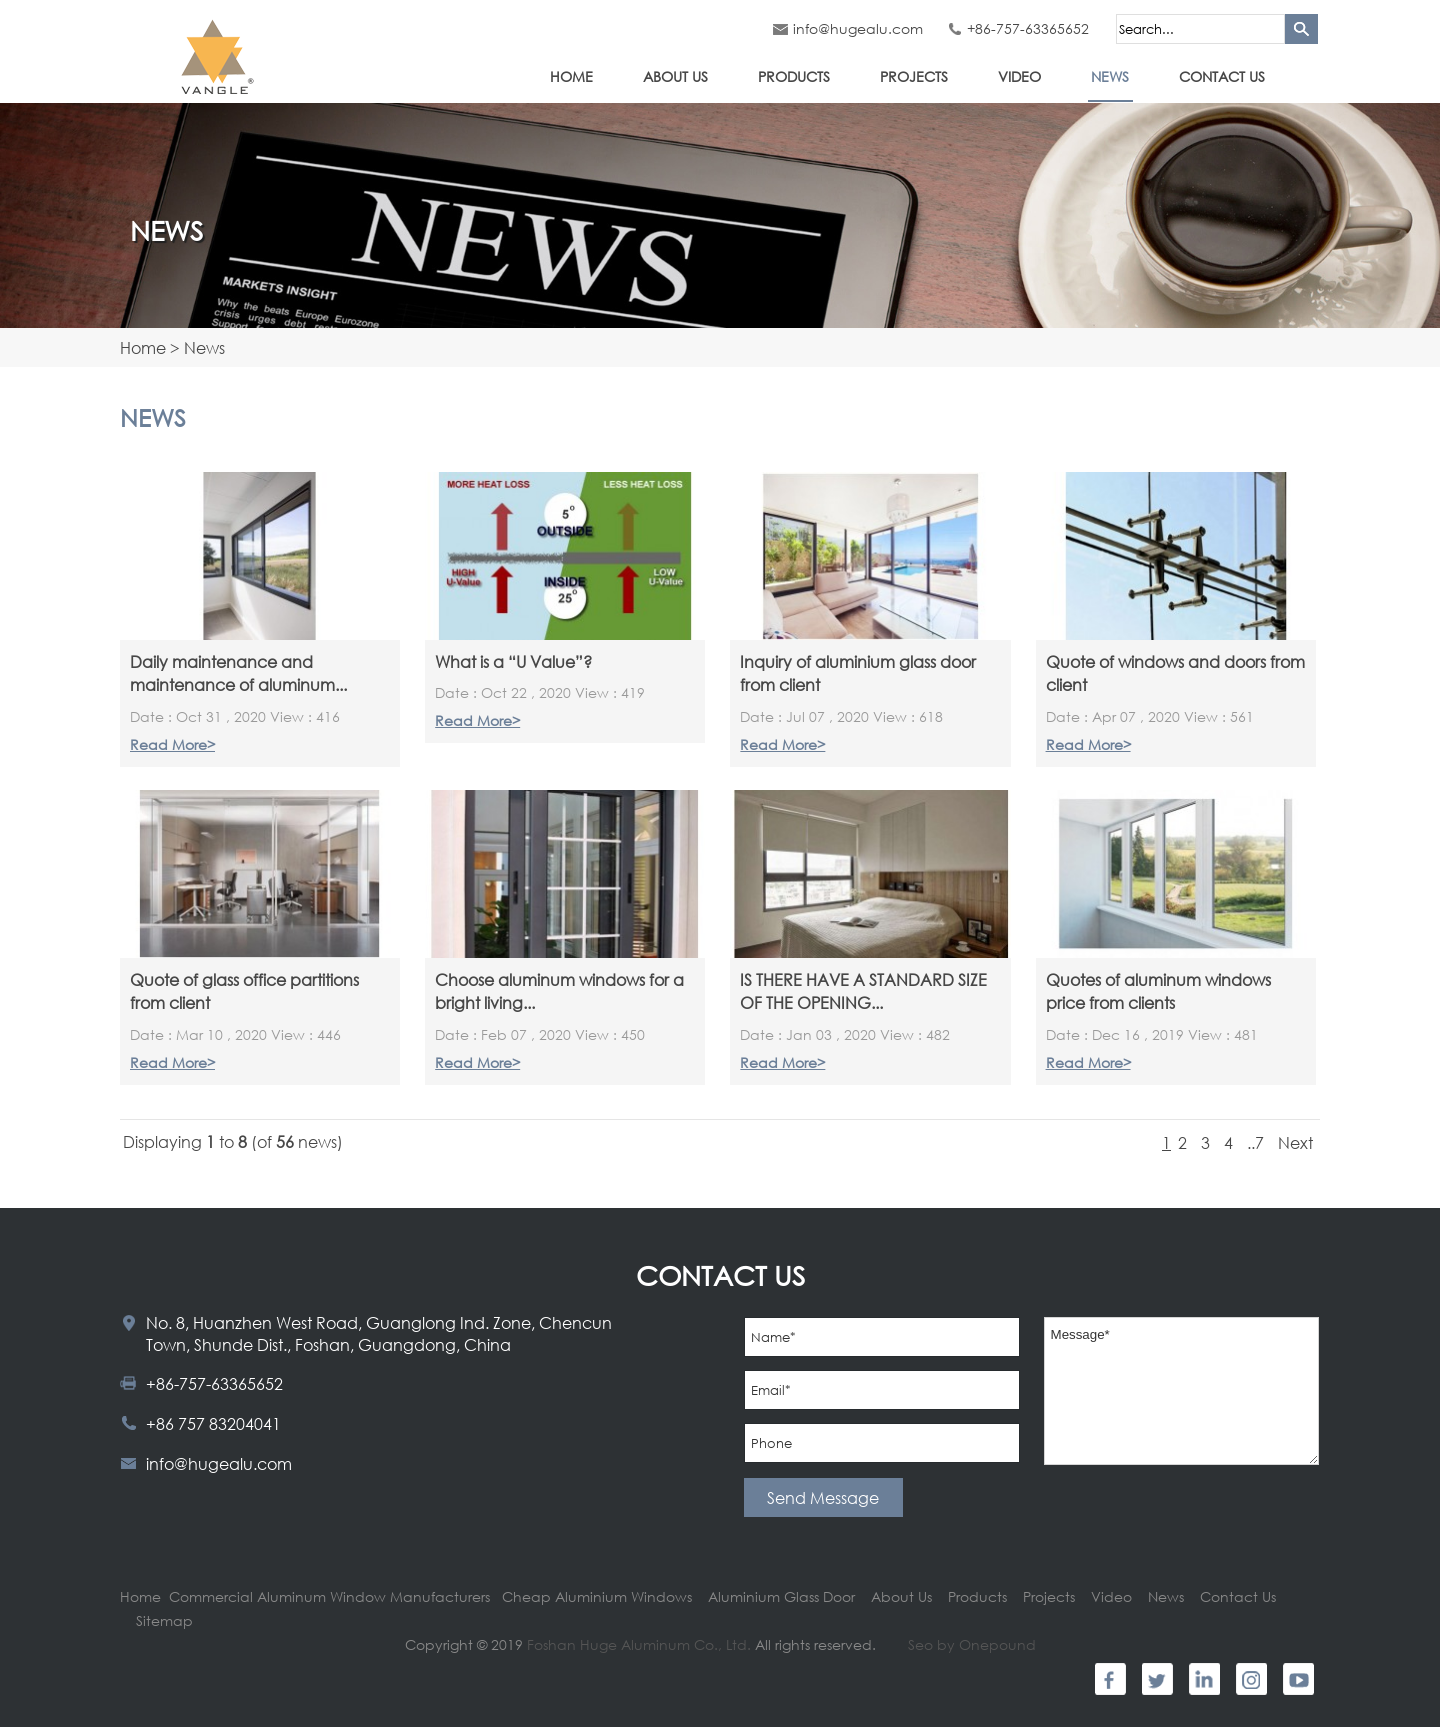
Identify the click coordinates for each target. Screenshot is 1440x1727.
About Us (675, 76)
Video (1019, 76)
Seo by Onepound (972, 1644)
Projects (914, 76)
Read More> (172, 744)
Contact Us (1222, 76)
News (1110, 76)
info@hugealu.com (858, 28)
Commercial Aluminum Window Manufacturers (329, 1596)
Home (571, 76)
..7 (1255, 1142)
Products (794, 76)
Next (1295, 1142)
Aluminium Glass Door (783, 1596)
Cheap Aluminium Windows (597, 1596)
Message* (1182, 1391)
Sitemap (164, 1620)
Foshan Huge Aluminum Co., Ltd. (639, 1644)
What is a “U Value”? (513, 661)
